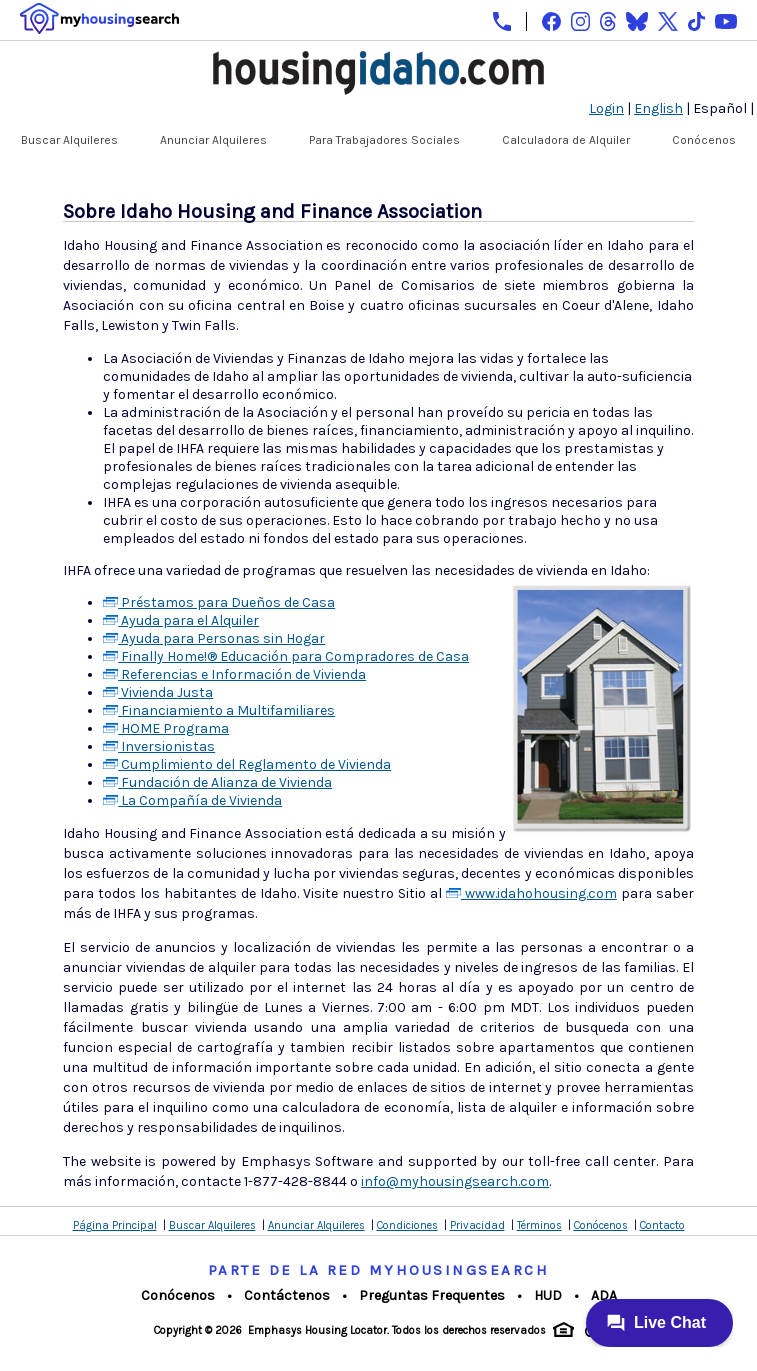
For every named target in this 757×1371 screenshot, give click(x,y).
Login (606, 108)
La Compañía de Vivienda (192, 800)
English (658, 108)
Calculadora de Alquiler (566, 140)
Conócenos (704, 140)
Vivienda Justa (158, 692)
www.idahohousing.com (531, 893)
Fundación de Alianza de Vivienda (217, 782)
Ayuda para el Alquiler (181, 620)
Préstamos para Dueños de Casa (219, 602)
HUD (548, 1295)
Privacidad (477, 1225)
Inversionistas (159, 746)
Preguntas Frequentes (432, 1295)
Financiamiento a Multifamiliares (219, 710)
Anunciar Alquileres (213, 140)
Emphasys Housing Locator (317, 1330)
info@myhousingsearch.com (455, 1181)
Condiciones (407, 1225)
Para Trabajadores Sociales (384, 140)
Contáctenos (287, 1295)
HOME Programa (166, 728)
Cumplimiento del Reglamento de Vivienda (247, 764)
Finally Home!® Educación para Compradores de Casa (286, 656)
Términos (539, 1225)
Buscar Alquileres (69, 140)
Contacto (662, 1225)
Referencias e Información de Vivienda (234, 674)
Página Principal (115, 1225)
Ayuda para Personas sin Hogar (214, 638)
